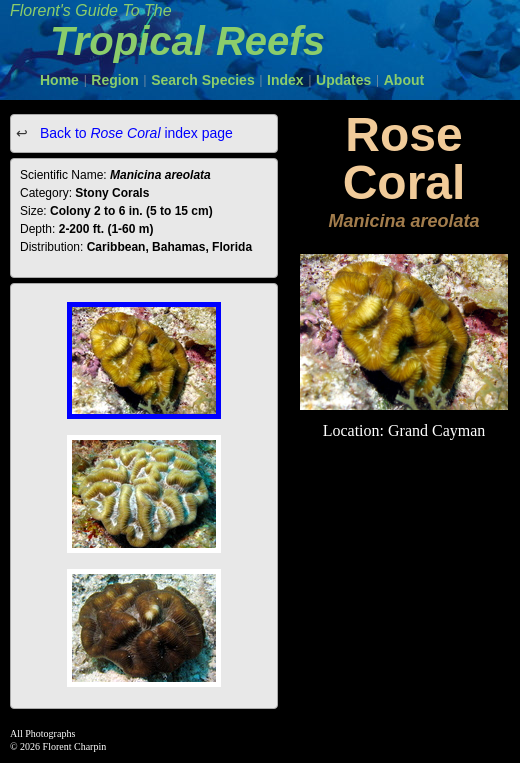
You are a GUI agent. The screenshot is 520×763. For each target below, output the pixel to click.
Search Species (203, 80)
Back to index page (134, 133)
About (404, 80)
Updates (343, 80)
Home (59, 80)
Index (285, 80)
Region (114, 80)
